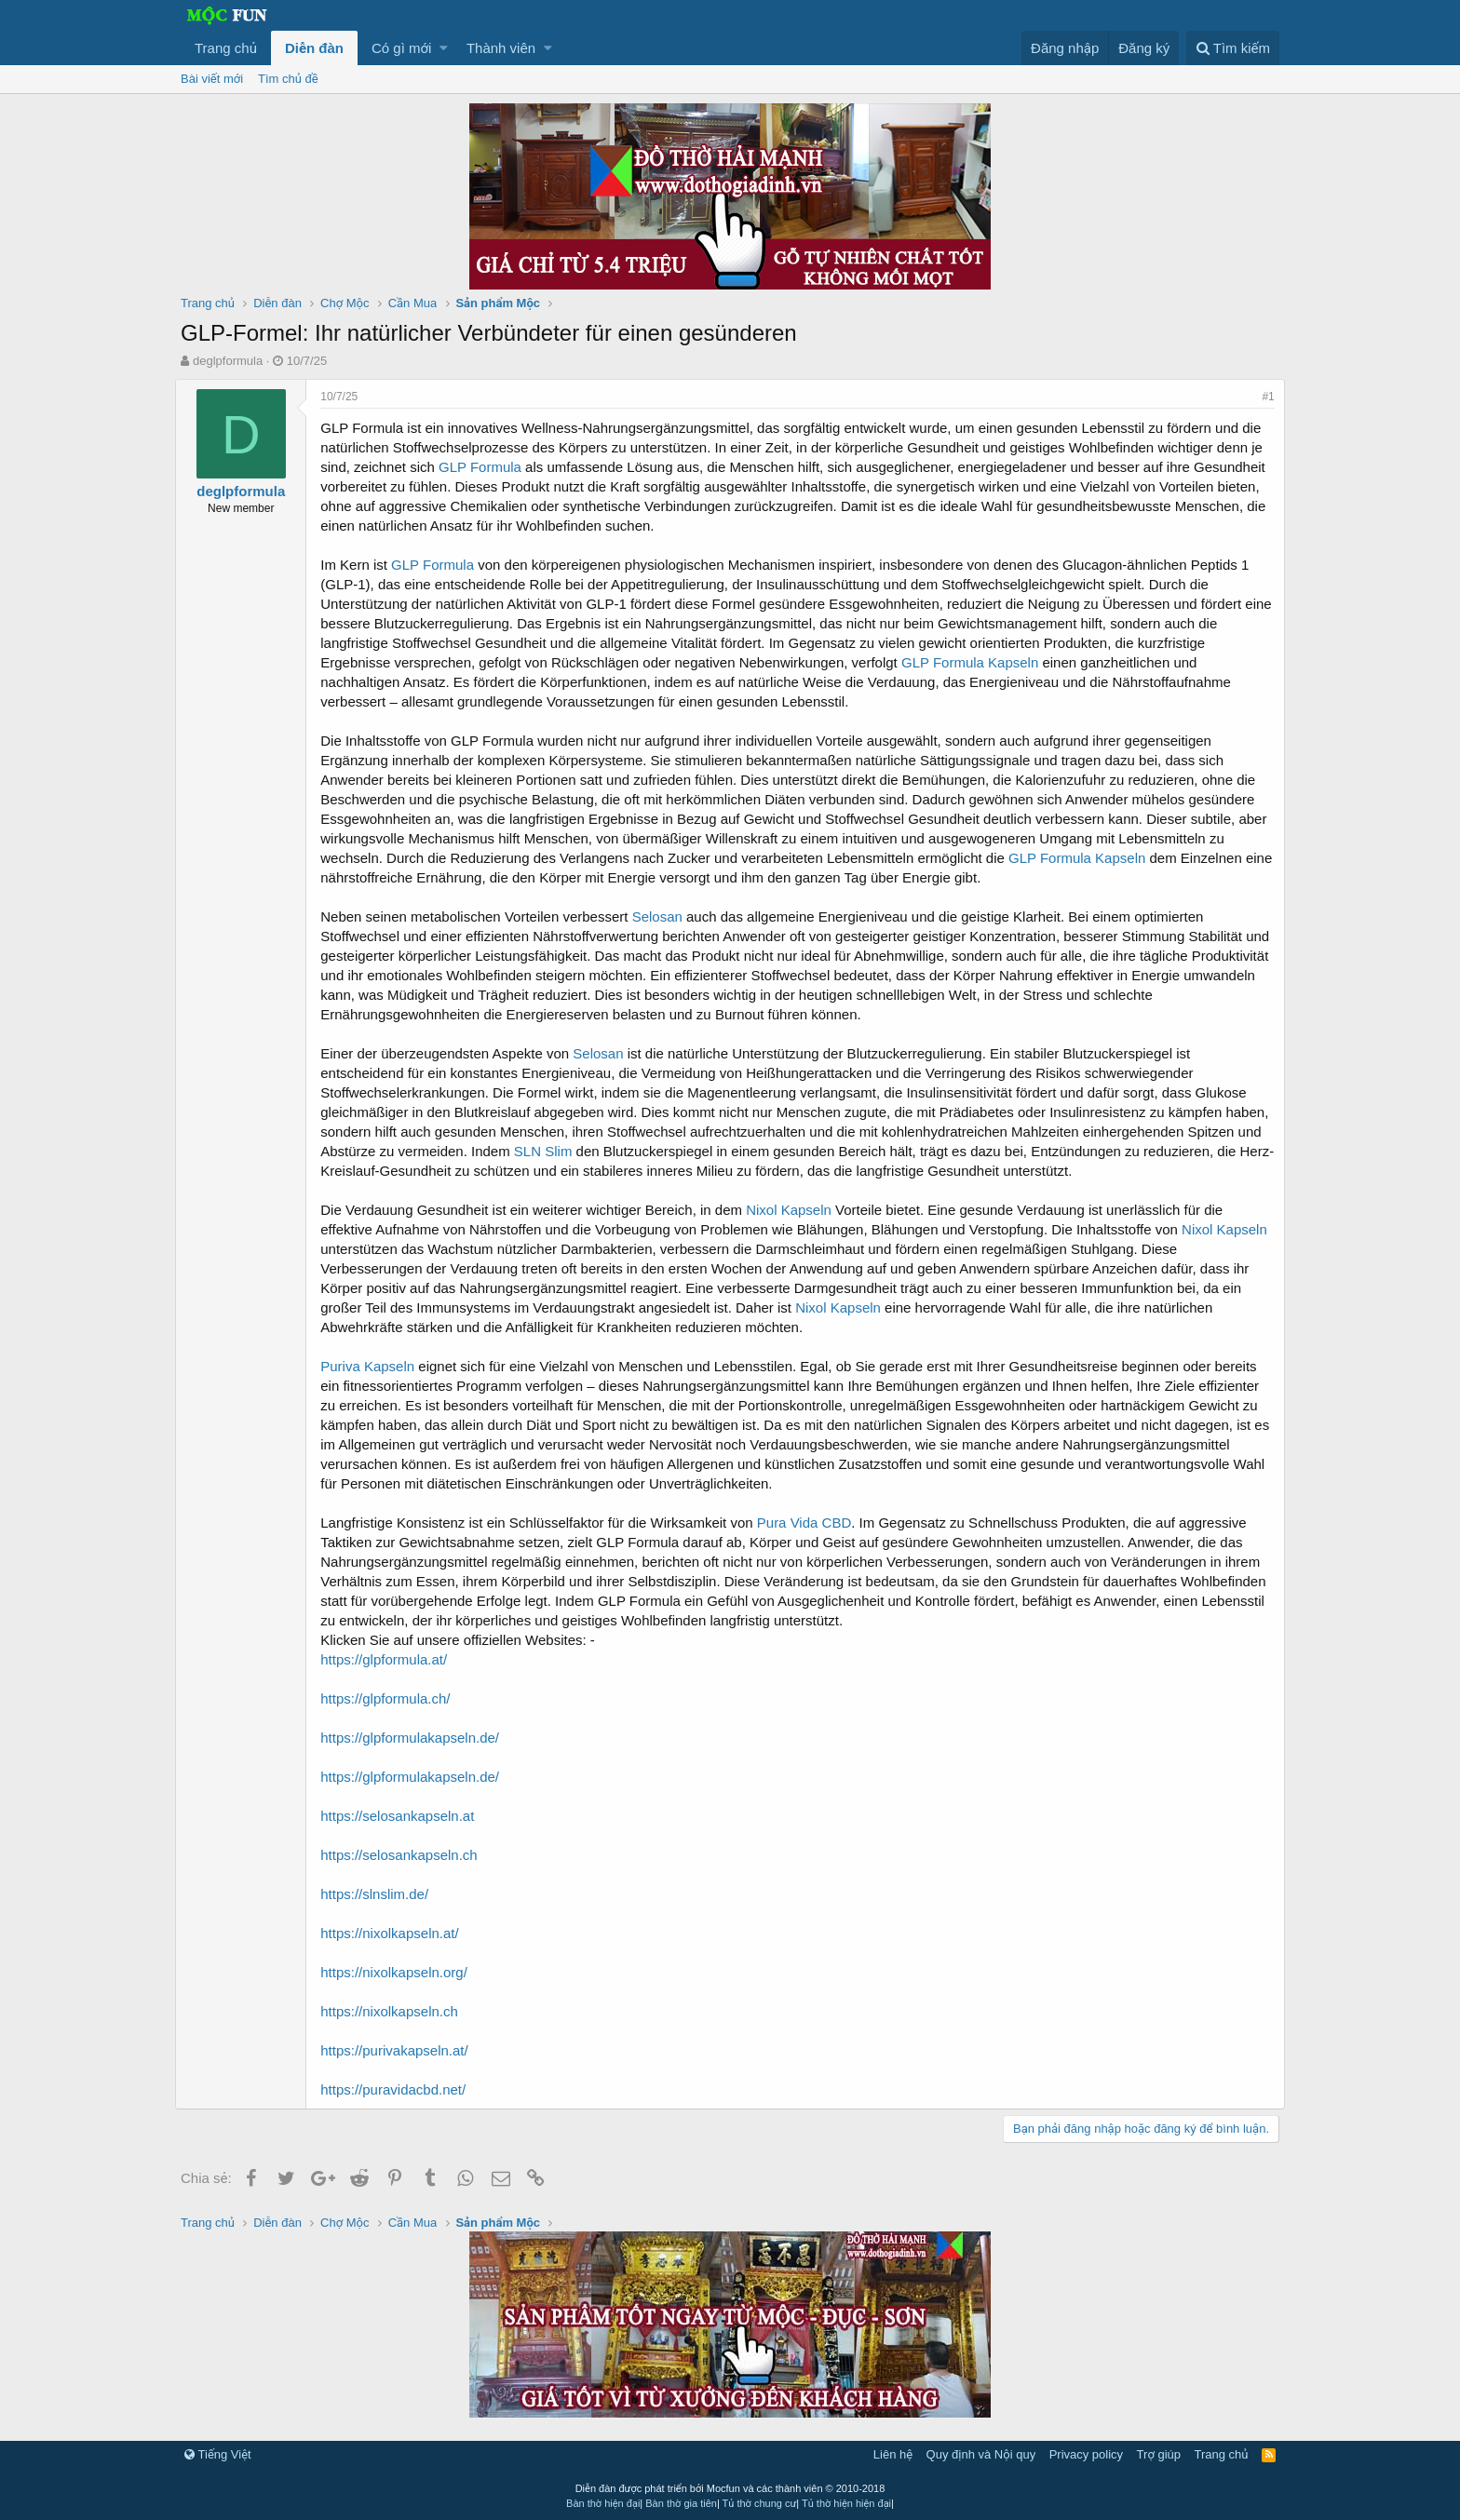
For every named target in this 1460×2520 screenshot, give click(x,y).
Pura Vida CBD (810, 1522)
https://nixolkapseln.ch (395, 2011)
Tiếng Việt (217, 2454)
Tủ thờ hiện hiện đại (846, 2503)
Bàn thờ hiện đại (603, 2503)
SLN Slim (625, 1151)
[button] (444, 48)
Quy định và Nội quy (981, 2454)
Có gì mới (401, 48)
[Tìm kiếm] (1232, 48)
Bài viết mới (212, 79)
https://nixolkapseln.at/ (395, 1933)
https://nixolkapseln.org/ (399, 1972)
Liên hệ (892, 2454)
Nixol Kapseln (794, 1210)
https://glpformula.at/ (389, 1659)
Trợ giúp (1159, 2454)
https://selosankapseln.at (403, 1816)
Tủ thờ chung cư (760, 2503)
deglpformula (228, 361)
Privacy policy (1086, 2454)
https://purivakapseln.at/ (399, 2050)
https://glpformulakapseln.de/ (415, 1737)
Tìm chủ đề (288, 79)
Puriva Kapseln (373, 1366)
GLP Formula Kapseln (975, 662)
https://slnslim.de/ (380, 1894)
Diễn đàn (314, 48)
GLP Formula (485, 467)
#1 (1263, 396)
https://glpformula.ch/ (390, 1698)
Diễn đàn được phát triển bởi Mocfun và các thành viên (730, 2488)
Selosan (662, 916)
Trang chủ (226, 48)
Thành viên (500, 48)
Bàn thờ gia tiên (681, 2503)
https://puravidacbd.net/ (398, 2089)
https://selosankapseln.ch (404, 1855)
